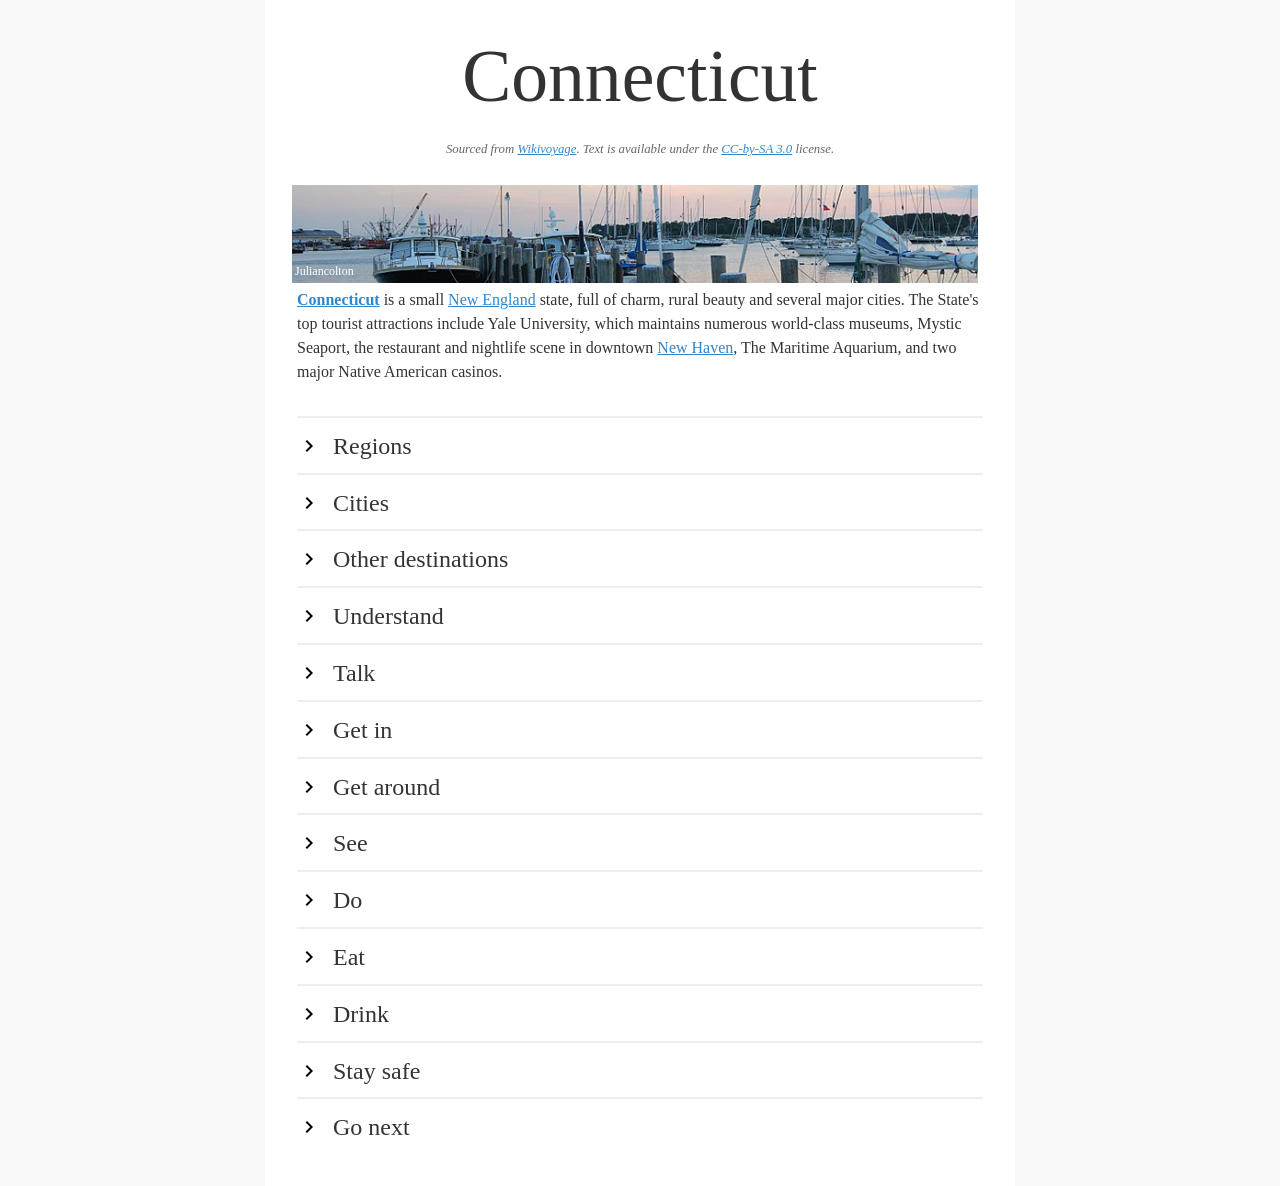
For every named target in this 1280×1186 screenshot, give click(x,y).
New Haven (695, 347)
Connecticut (338, 299)
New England (492, 299)
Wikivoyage (546, 149)
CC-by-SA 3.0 (756, 149)
